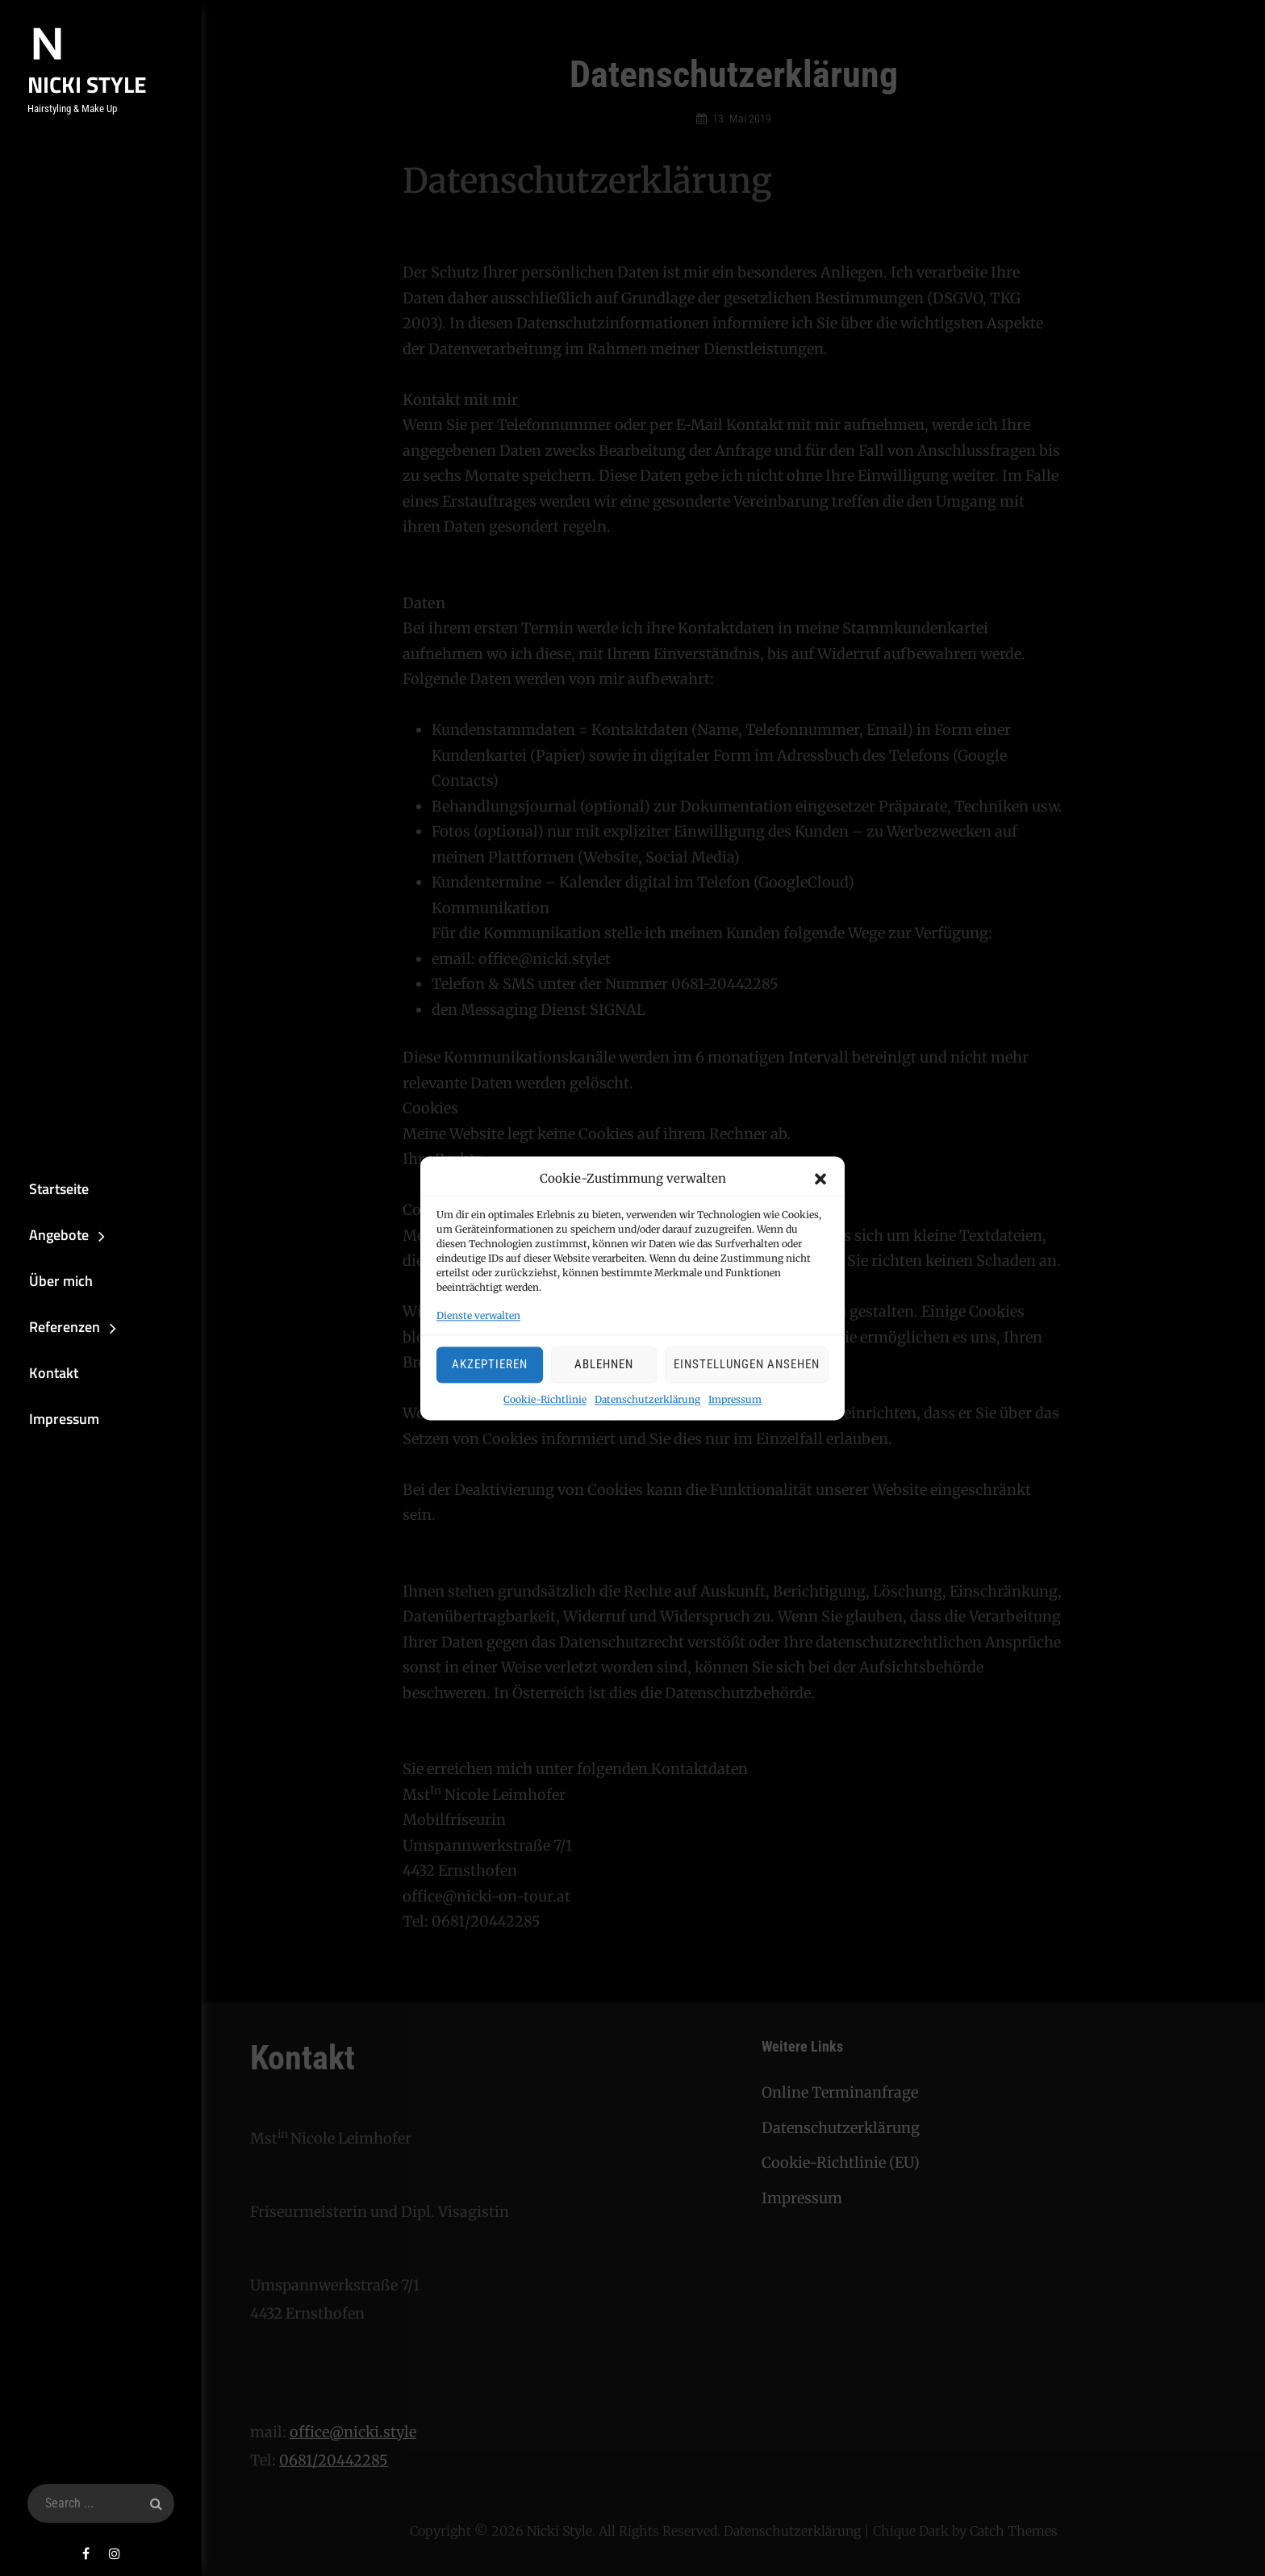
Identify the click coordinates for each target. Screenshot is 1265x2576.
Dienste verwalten (478, 1315)
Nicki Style (80, 84)
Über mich (52, 1279)
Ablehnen (603, 1365)
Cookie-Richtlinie (545, 1399)
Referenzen (55, 1327)
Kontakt (44, 1375)
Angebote (50, 1231)
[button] (820, 1179)
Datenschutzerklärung (647, 1399)
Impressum (735, 1399)
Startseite (50, 1183)
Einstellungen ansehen (747, 1365)
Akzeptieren (490, 1365)
